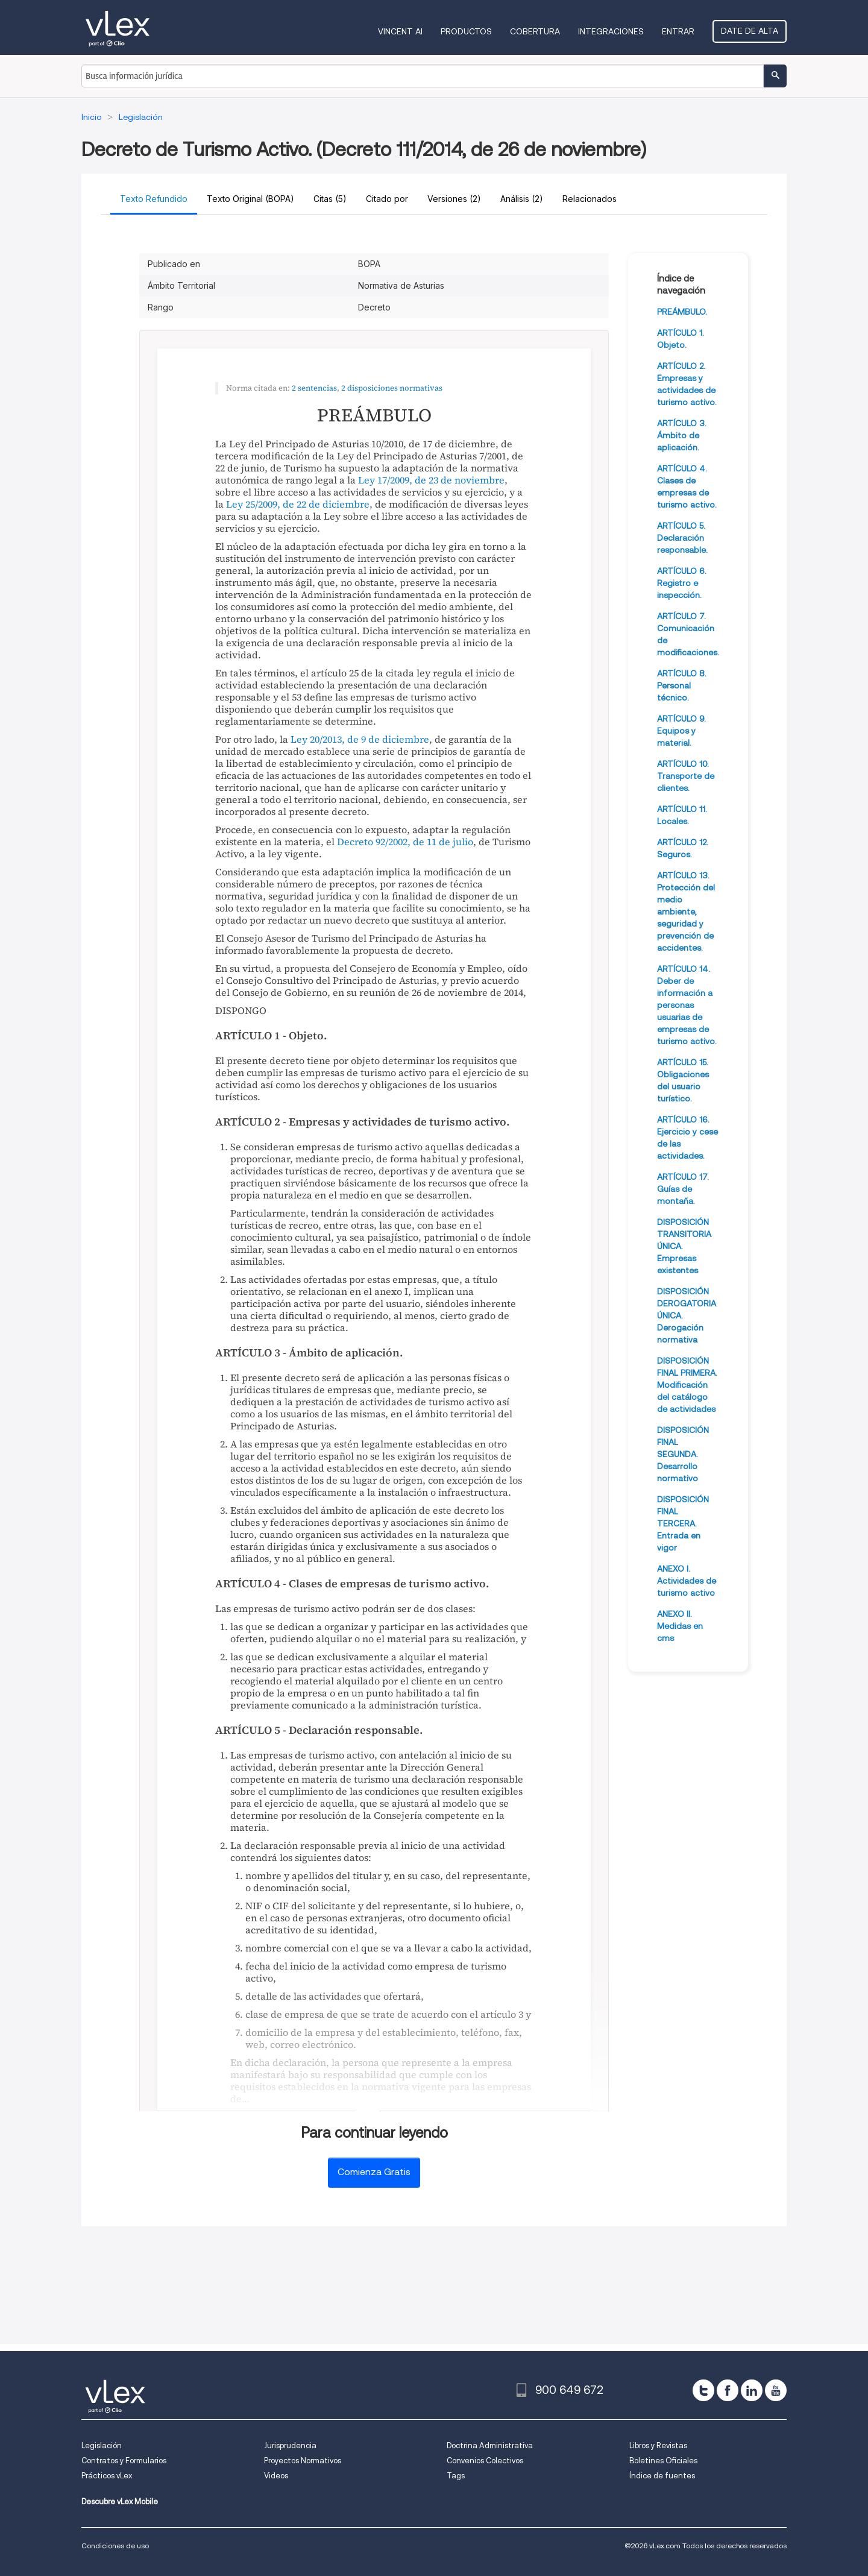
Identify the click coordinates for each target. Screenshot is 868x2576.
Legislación (101, 2445)
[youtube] (776, 2390)
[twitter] (703, 2390)
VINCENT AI (400, 31)
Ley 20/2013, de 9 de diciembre (360, 739)
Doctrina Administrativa (490, 2445)
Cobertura (535, 31)
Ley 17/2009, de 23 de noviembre (431, 480)
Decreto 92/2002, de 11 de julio (405, 841)
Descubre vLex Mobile (119, 2501)
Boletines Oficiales (663, 2460)
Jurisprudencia (290, 2445)
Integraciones (611, 31)
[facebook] (727, 2390)
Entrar (678, 31)
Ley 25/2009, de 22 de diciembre (298, 504)
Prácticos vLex (106, 2475)
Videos (276, 2475)
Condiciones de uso (115, 2545)
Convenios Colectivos (485, 2460)
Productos (466, 31)
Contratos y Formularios (123, 2460)
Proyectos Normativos (302, 2460)
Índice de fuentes (662, 2475)
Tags (456, 2475)
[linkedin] (752, 2390)
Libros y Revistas (658, 2445)
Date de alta (749, 31)
